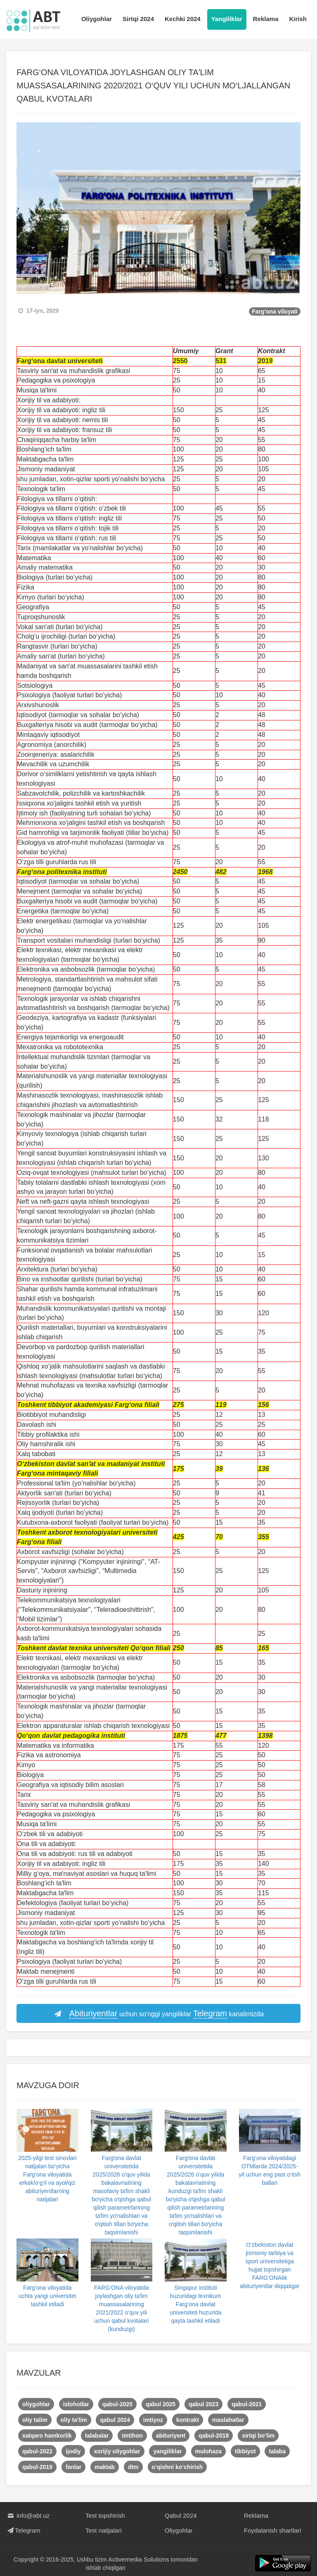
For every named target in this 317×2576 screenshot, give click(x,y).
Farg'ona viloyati (275, 311)
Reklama (266, 18)
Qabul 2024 (181, 2515)
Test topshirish (105, 2515)
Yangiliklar (226, 18)
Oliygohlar (96, 18)
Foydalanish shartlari (272, 2530)
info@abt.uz (28, 2515)
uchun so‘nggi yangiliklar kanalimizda (158, 2014)
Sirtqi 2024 (138, 18)
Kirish (298, 18)
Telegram (23, 2530)
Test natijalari (103, 2530)
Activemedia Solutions (138, 2559)
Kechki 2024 (183, 18)
